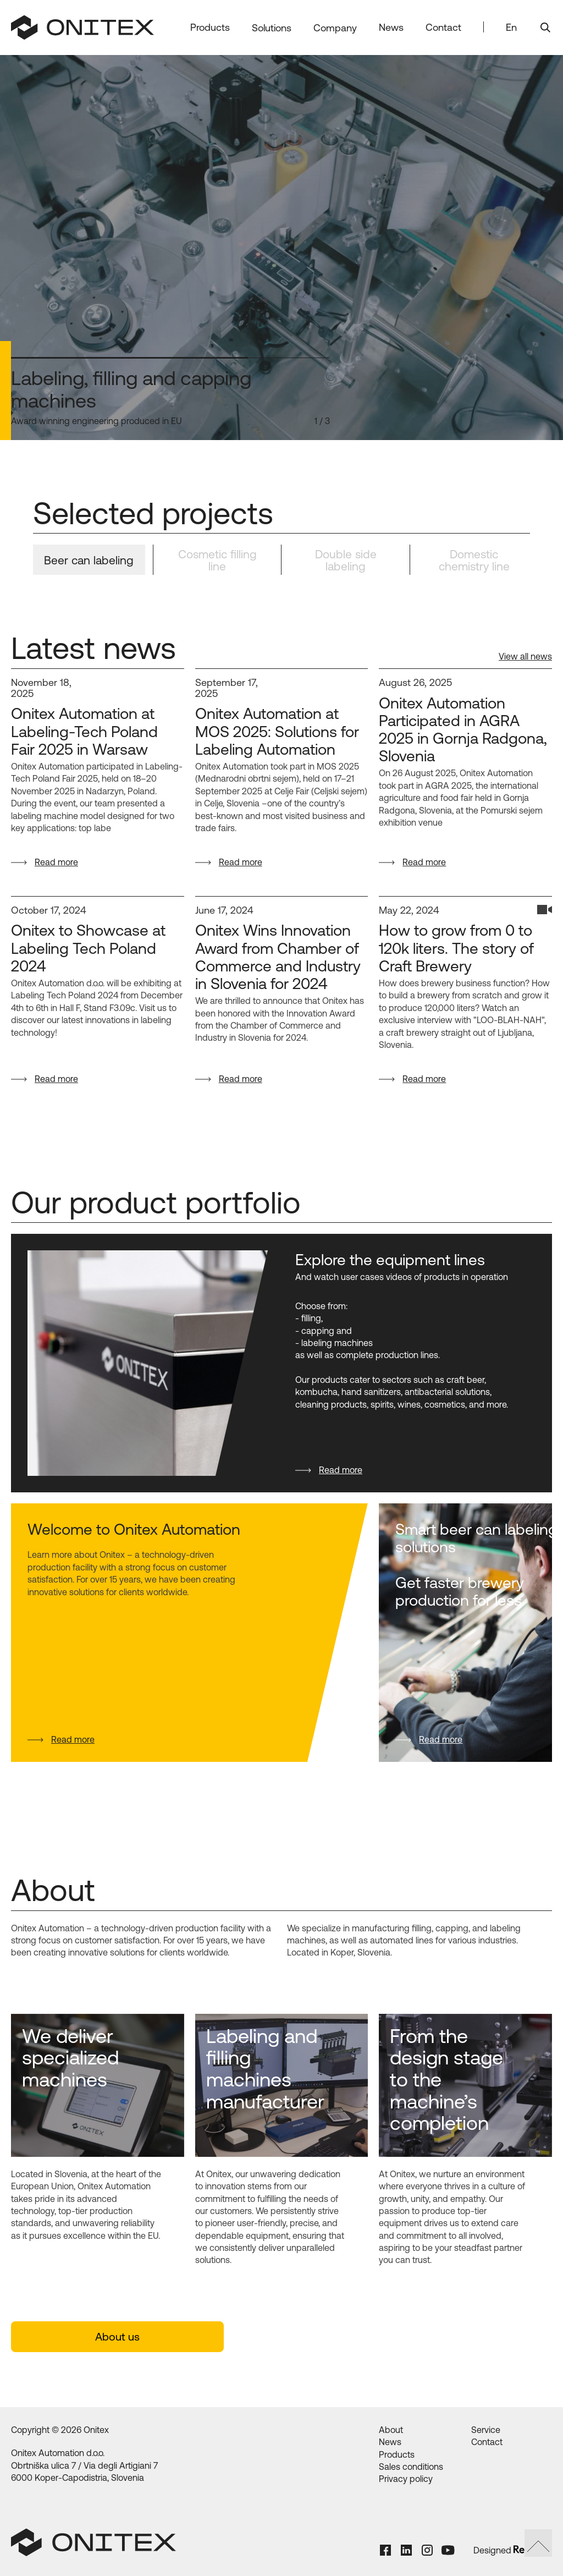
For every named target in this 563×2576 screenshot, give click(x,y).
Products (397, 2454)
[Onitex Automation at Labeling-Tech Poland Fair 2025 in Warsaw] (97, 732)
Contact (443, 26)
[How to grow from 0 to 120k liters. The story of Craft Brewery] (465, 949)
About (391, 2430)
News (391, 26)
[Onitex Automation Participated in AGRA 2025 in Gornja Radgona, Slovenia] (465, 730)
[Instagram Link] (431, 2550)
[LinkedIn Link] (410, 2550)
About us (117, 2336)
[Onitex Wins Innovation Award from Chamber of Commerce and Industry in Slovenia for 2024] (281, 958)
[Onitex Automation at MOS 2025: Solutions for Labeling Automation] (281, 732)
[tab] (89, 560)
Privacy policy (406, 2479)
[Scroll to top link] (538, 2543)
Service (485, 2430)
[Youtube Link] (451, 2550)
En (511, 26)
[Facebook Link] (389, 2550)
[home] (82, 27)
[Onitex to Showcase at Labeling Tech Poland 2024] (97, 949)
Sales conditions (411, 2466)
